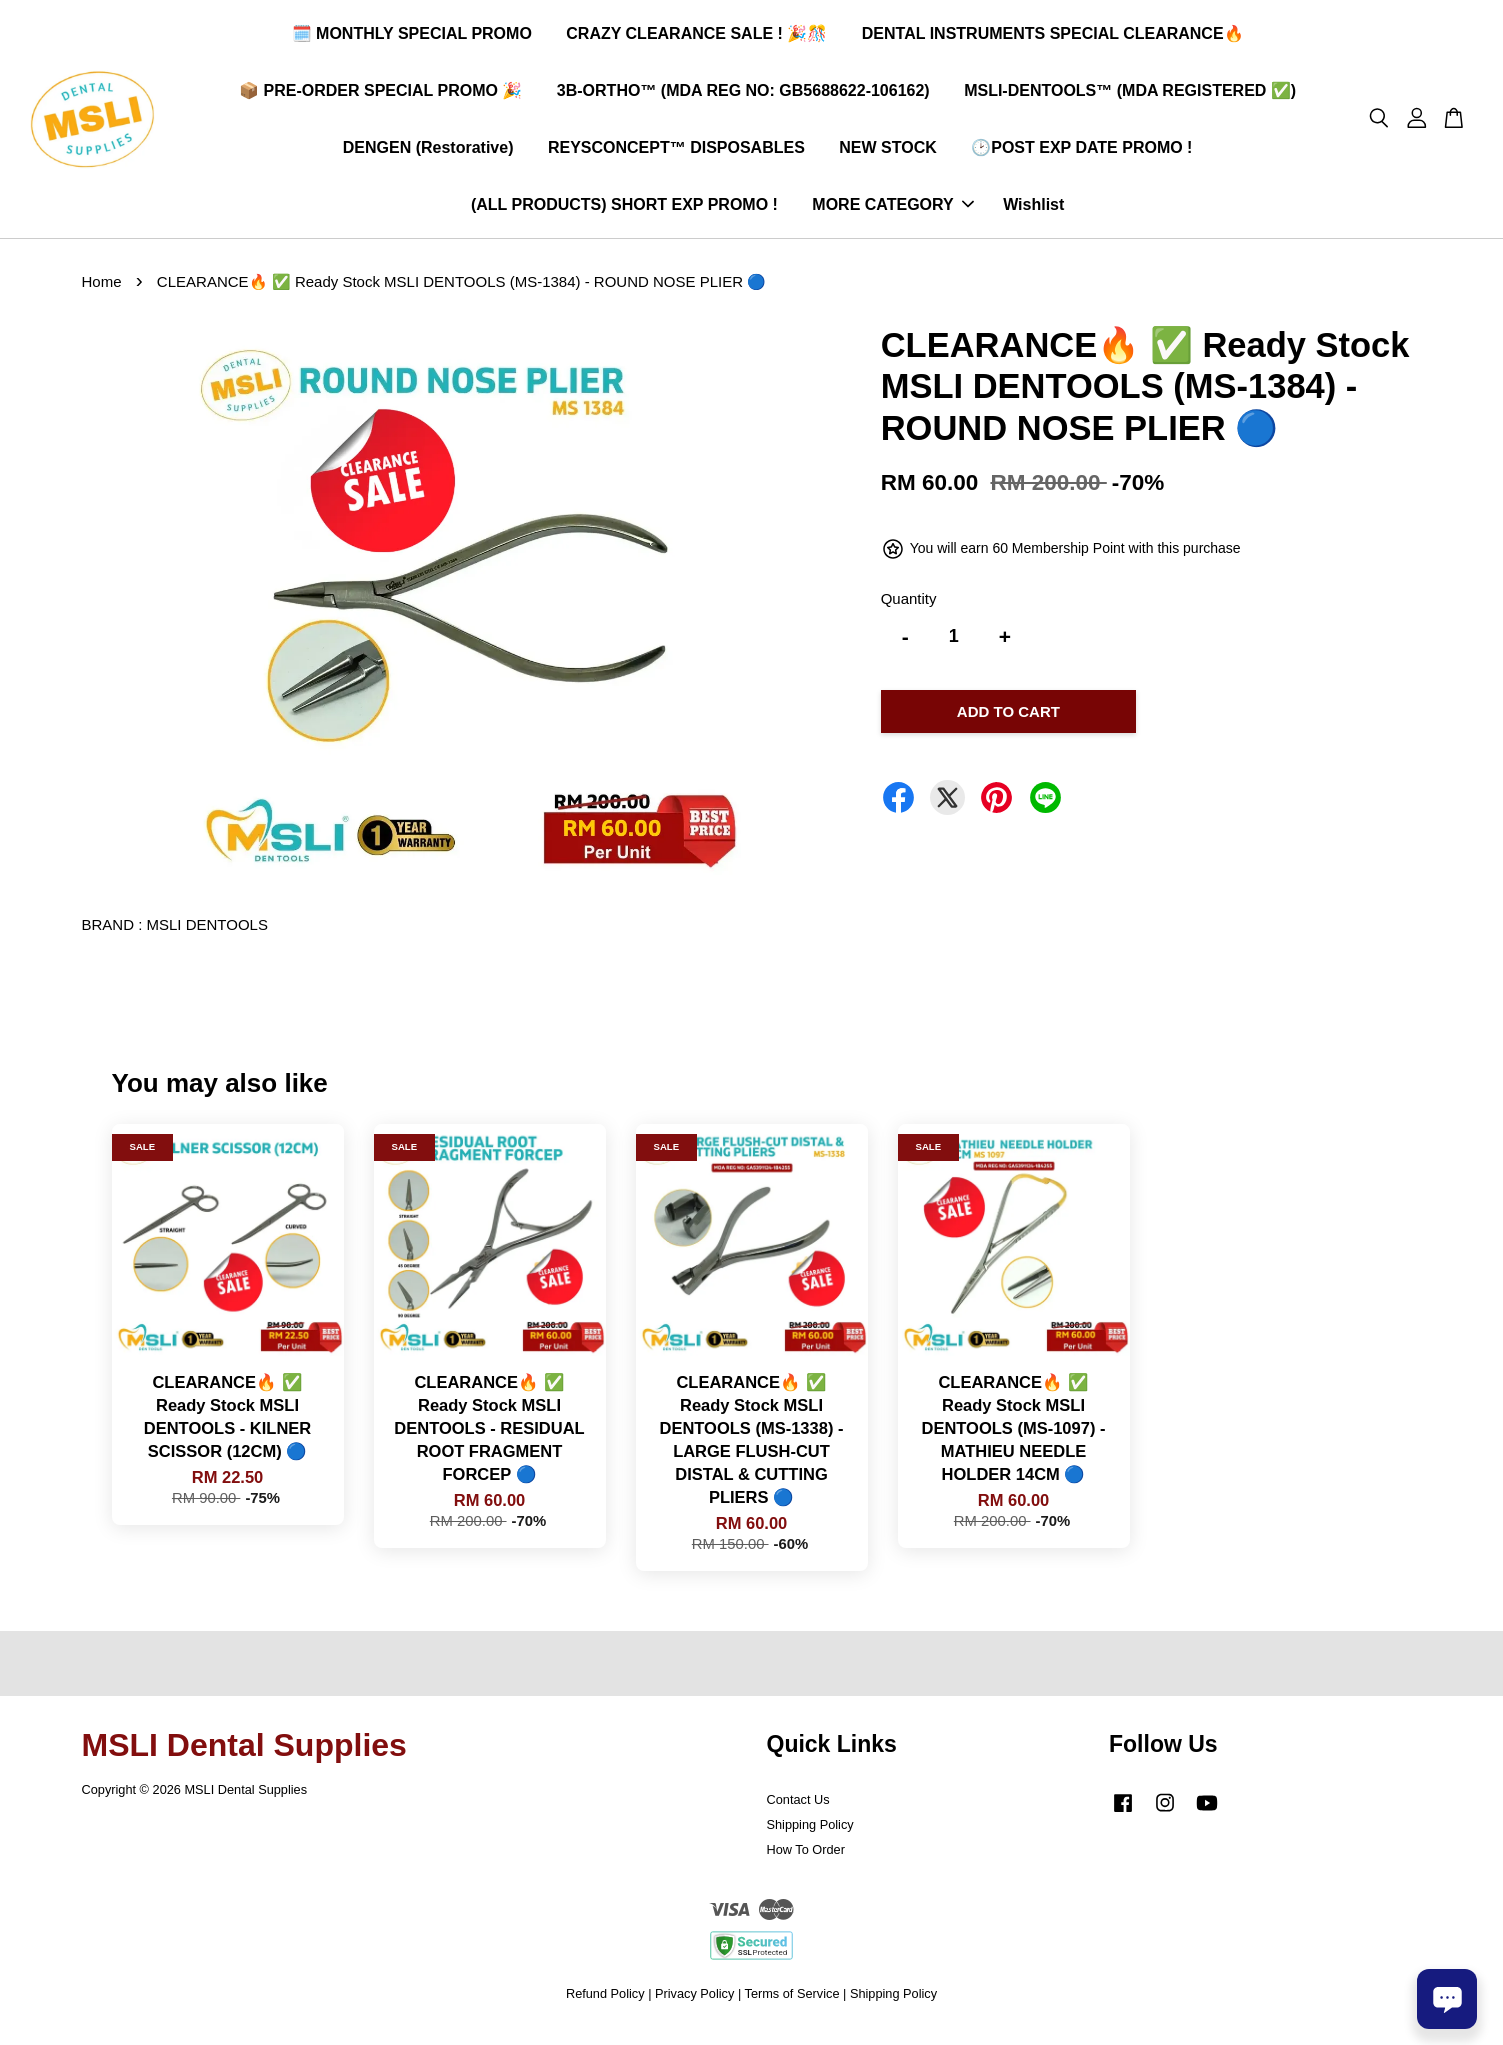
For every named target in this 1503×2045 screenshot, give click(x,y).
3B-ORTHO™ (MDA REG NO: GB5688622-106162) (743, 95)
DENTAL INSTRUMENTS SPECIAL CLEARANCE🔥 (1053, 38)
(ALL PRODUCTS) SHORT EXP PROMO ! (624, 210)
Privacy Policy (694, 2004)
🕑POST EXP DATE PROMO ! (1081, 152)
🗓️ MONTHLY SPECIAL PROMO (412, 38)
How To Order (806, 1859)
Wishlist (1033, 210)
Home (102, 292)
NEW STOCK (887, 152)
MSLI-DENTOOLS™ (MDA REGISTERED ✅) (1130, 95)
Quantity (909, 609)
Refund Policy (605, 2004)
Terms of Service (792, 2004)
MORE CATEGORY (892, 210)
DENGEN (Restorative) (428, 152)
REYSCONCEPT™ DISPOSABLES (676, 152)
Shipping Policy (810, 1834)
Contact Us (798, 1809)
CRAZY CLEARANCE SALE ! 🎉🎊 (696, 38)
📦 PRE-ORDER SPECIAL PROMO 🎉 (380, 95)
